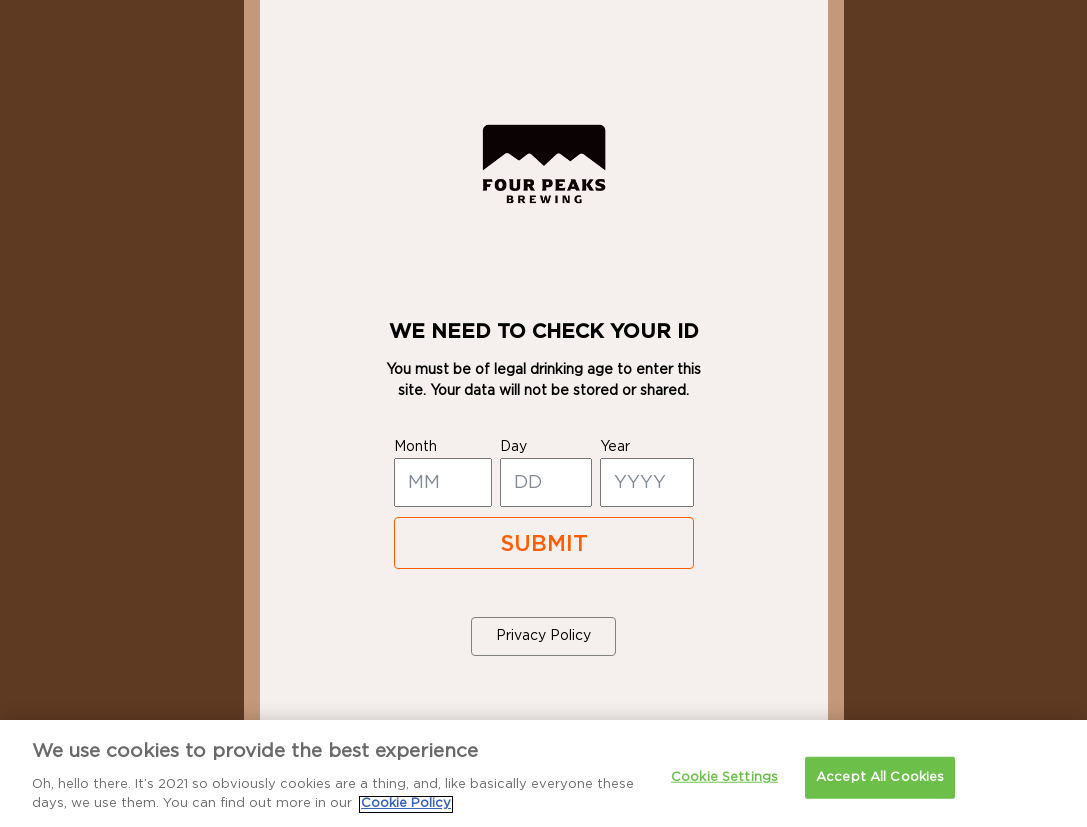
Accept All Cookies (880, 786)
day (513, 447)
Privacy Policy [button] (543, 636)
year (615, 447)
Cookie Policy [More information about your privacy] (406, 813)
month (415, 447)
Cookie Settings (724, 786)
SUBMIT (544, 544)
